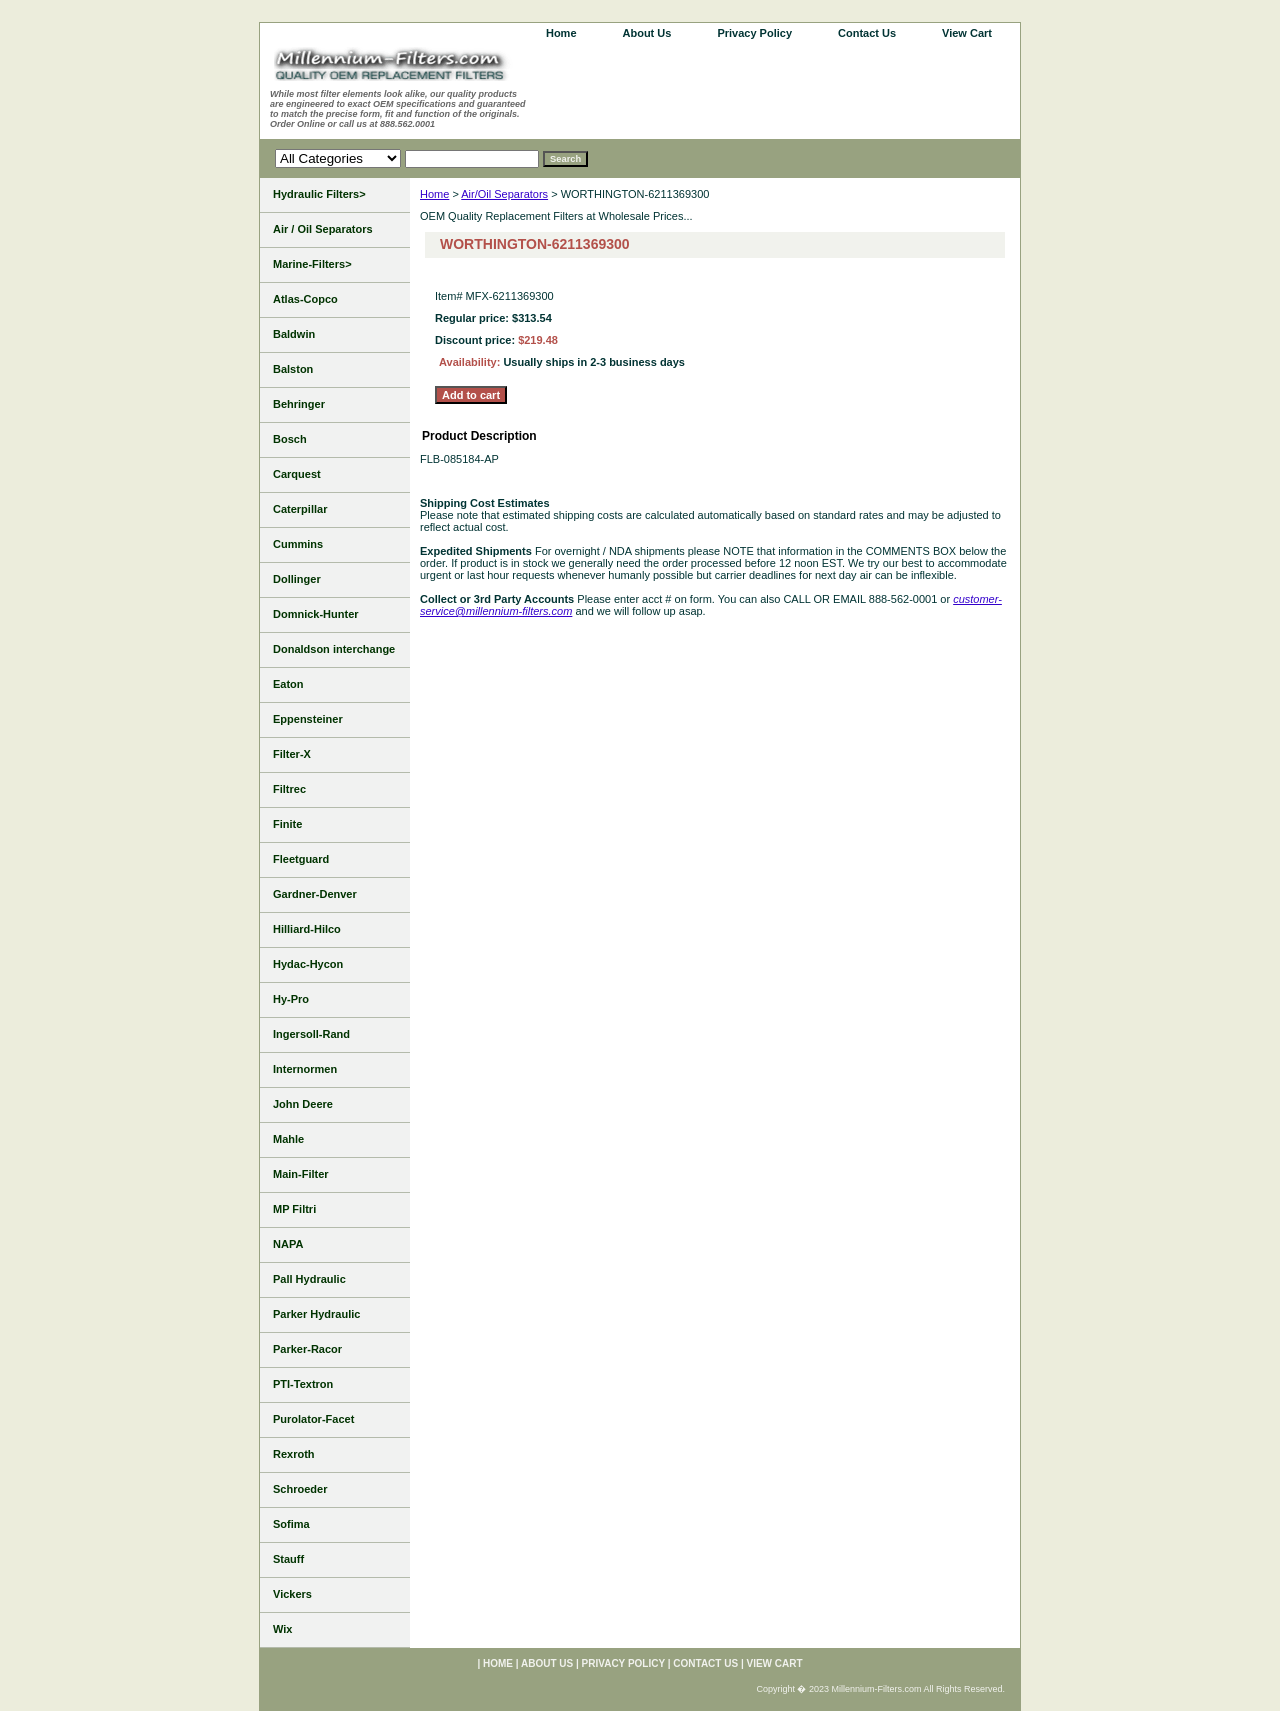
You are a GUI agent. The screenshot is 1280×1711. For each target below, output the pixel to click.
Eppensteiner (308, 719)
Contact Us (867, 33)
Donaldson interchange (334, 649)
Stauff (288, 1559)
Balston (293, 369)
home (561, 33)
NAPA (288, 1244)
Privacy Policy (754, 33)
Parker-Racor (307, 1349)
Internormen (305, 1069)
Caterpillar (300, 509)
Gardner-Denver (315, 894)
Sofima (291, 1524)
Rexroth (294, 1454)
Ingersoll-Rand (311, 1034)
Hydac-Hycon (308, 964)
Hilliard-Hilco (307, 929)
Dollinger (297, 579)
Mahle (288, 1139)
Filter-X (292, 754)
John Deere (303, 1104)
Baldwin (294, 334)
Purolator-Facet (313, 1419)
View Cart (967, 33)
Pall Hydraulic (309, 1279)
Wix (282, 1629)
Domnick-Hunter (316, 614)
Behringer (299, 404)
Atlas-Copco (305, 299)
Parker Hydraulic (316, 1314)
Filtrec (289, 789)
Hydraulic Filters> (319, 194)
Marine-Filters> (312, 264)
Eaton (288, 684)
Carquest (297, 474)
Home (434, 194)
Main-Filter (301, 1174)
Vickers (292, 1594)
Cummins (298, 544)
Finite (287, 824)
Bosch (290, 439)
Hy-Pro (291, 999)
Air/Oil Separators (504, 194)
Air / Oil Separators (323, 229)
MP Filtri (294, 1209)
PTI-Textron (303, 1384)
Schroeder (300, 1489)
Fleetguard (301, 859)
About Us (647, 33)
